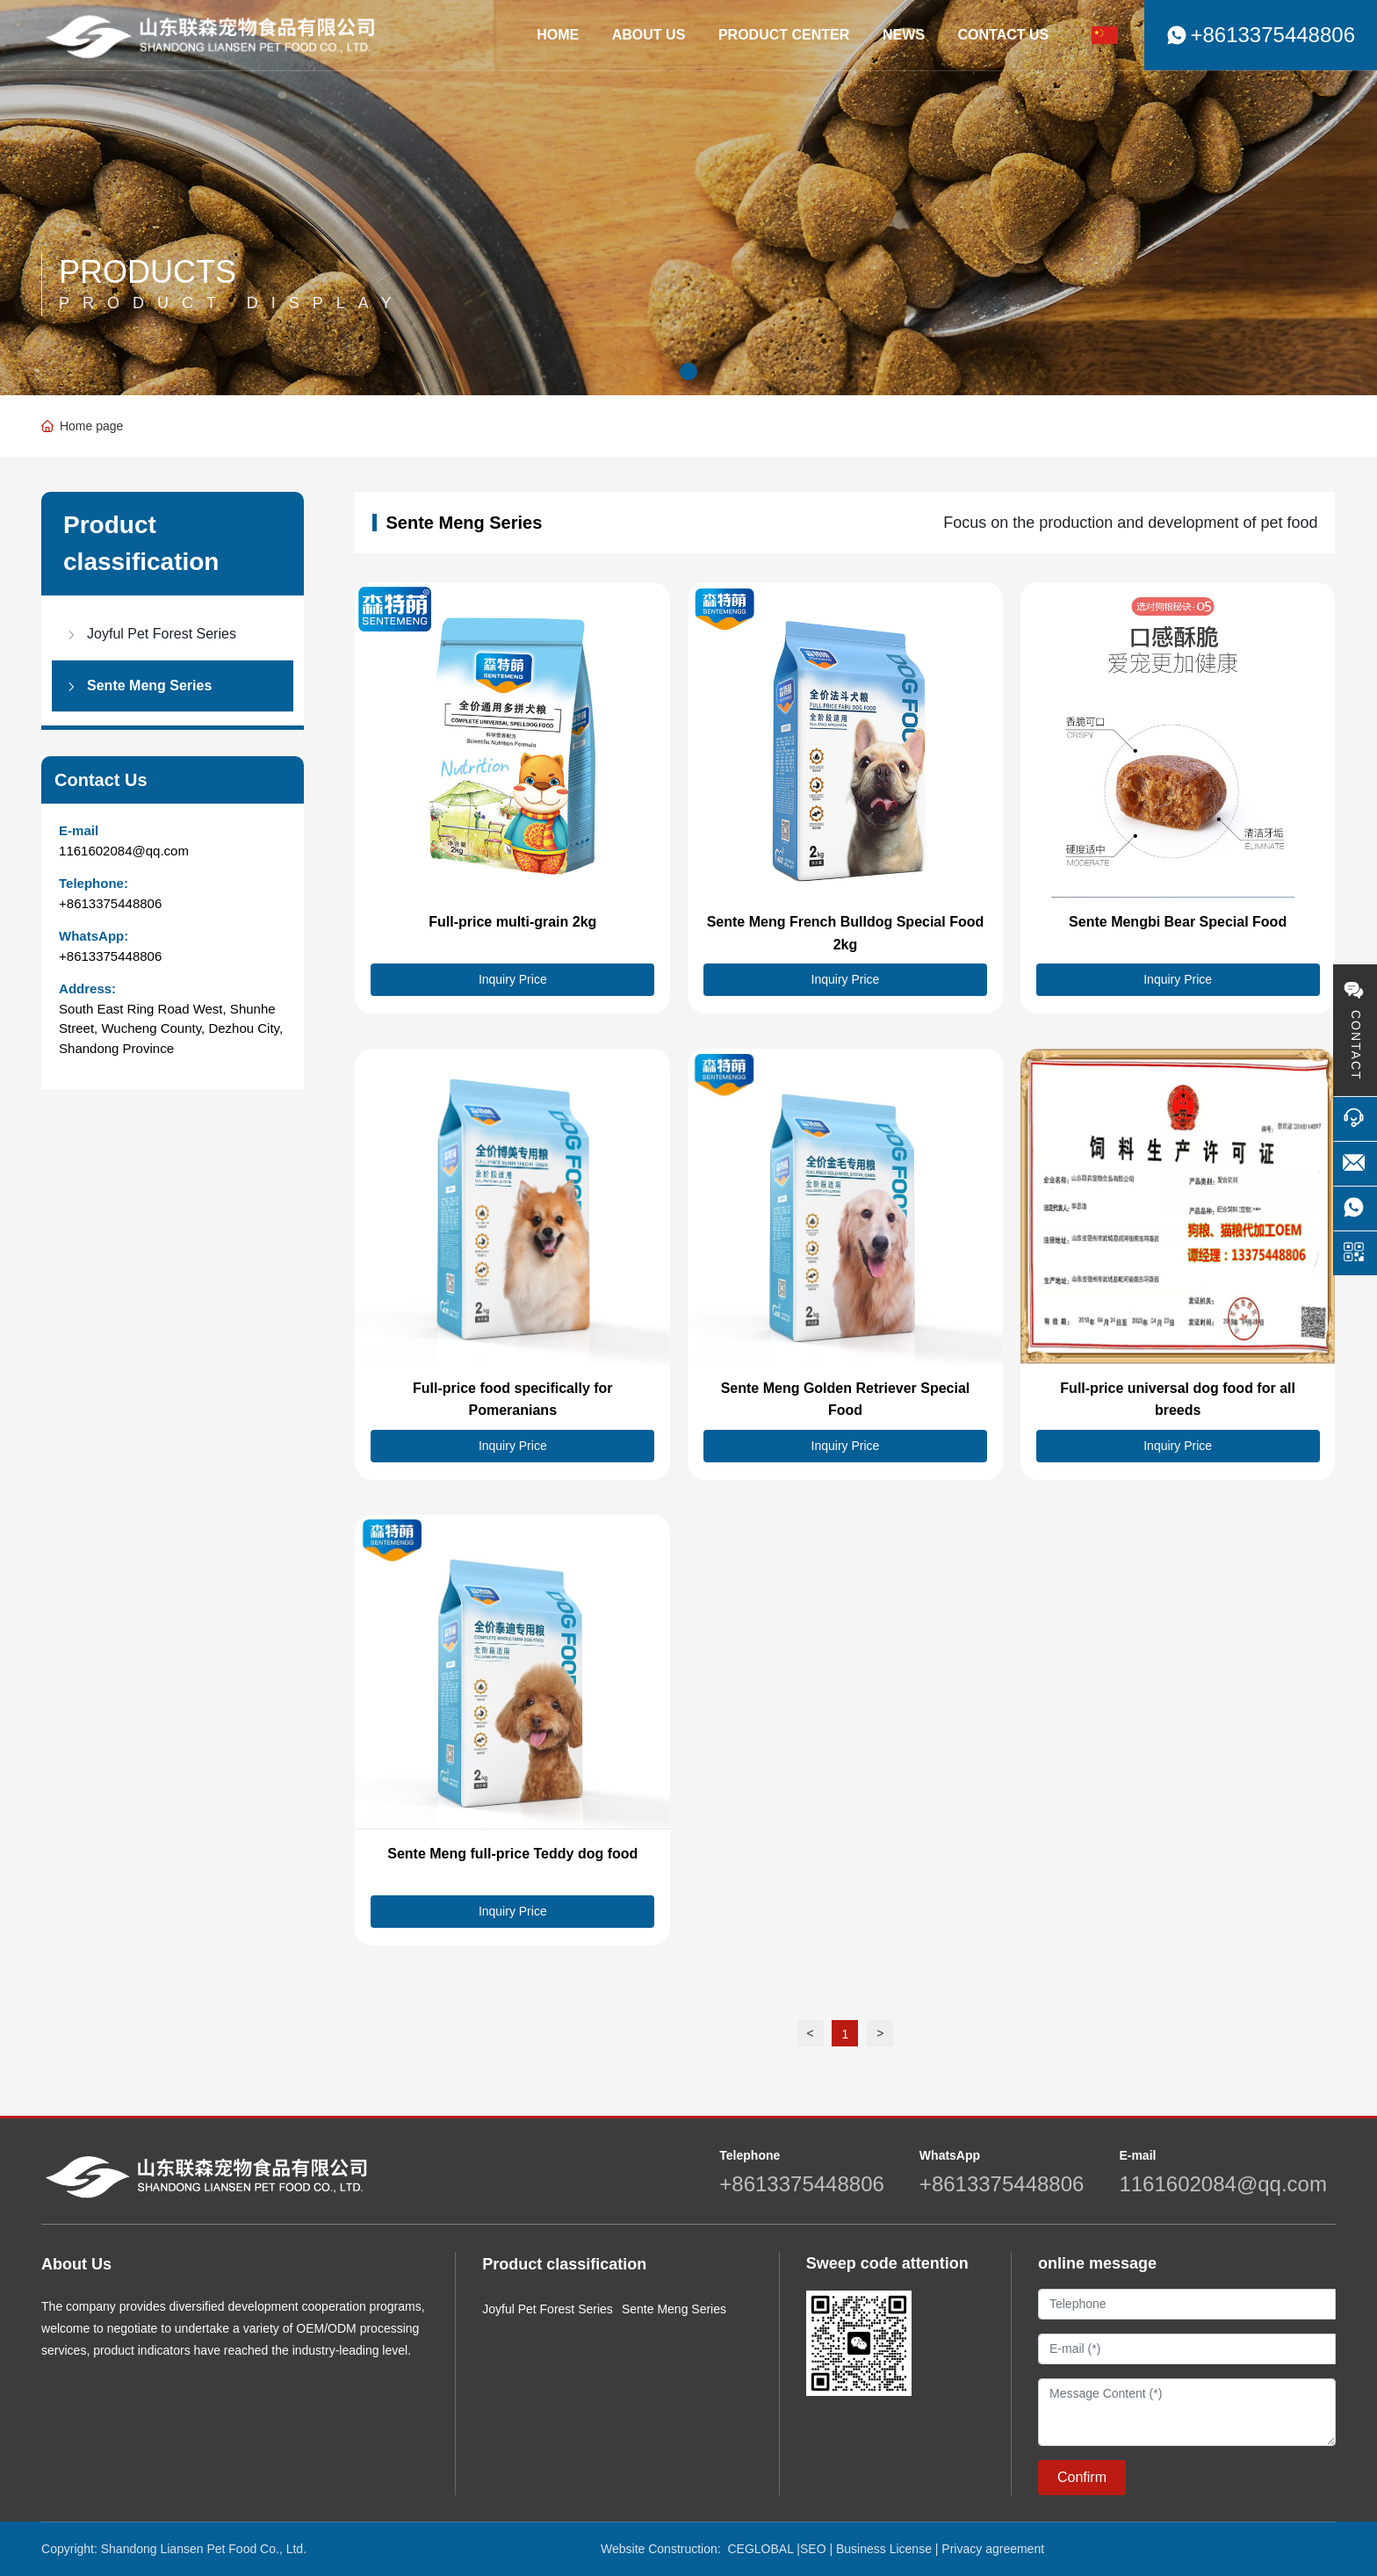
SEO (813, 2549)
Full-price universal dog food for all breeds (1177, 1399)
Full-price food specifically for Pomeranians (513, 1399)
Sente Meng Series (674, 2309)
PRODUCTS (147, 272)
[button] (688, 371)
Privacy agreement (992, 2549)
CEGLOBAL (760, 2549)
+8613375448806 (110, 903)
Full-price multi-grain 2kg (512, 921)
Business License (884, 2549)
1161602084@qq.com (124, 850)
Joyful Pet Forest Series (547, 2309)
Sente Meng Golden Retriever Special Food (845, 1399)
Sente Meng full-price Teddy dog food (512, 1853)
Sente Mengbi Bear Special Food (1178, 921)
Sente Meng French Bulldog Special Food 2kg (845, 933)
